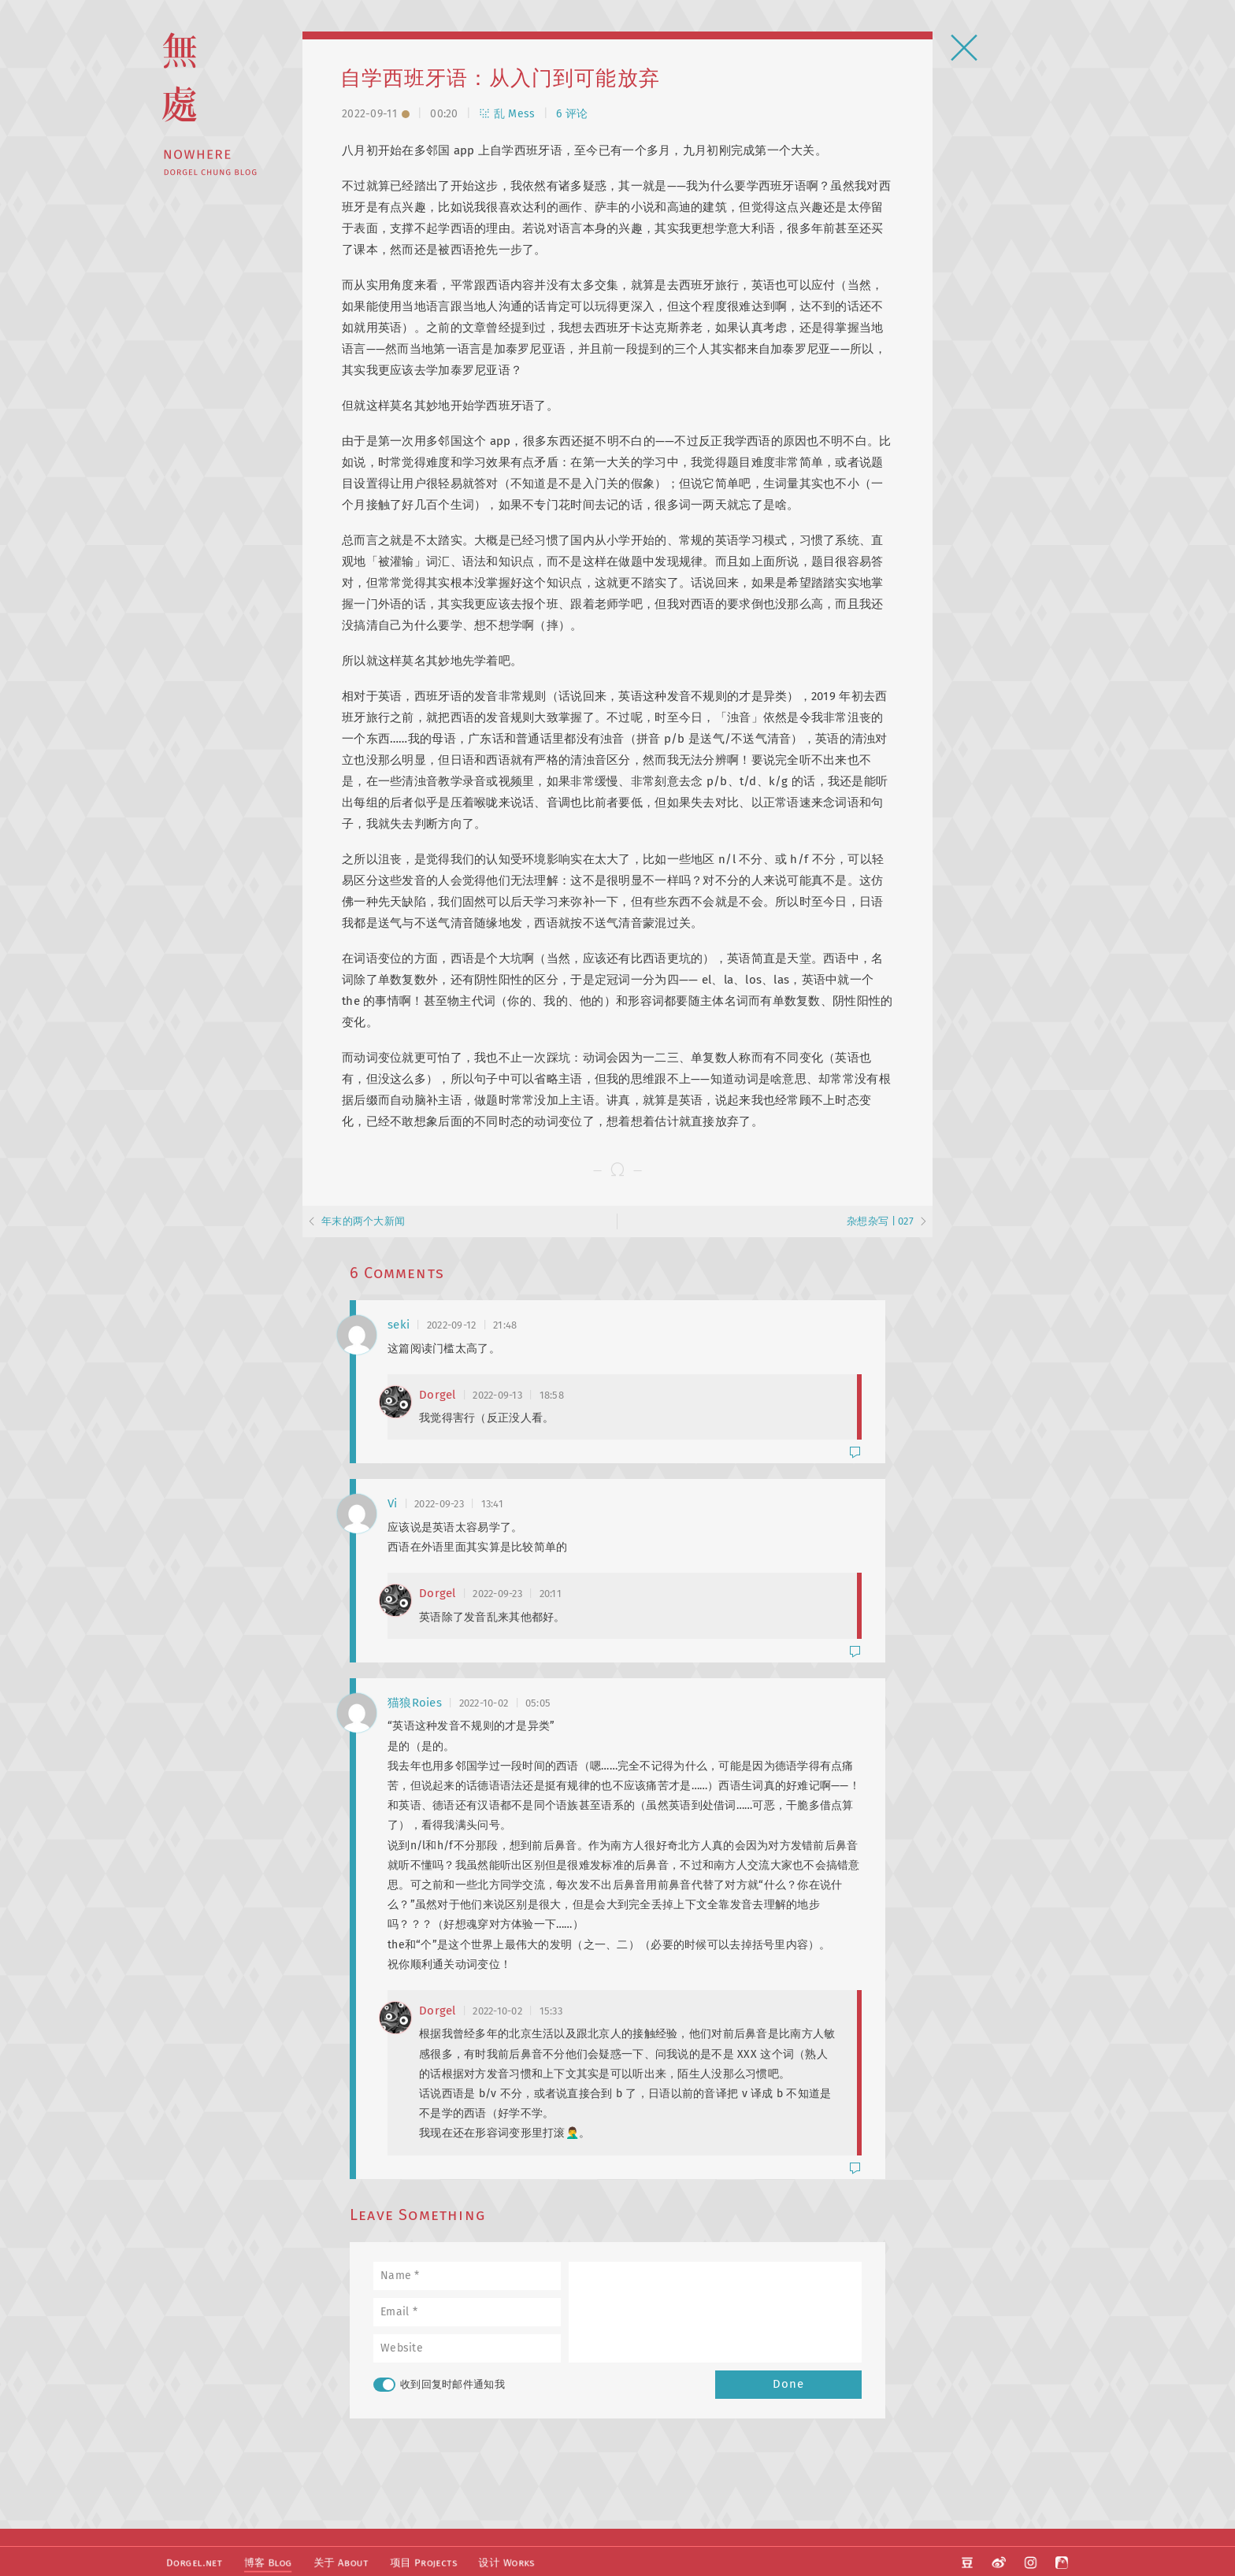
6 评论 (572, 113)
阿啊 (1061, 2559)
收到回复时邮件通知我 (439, 2385)
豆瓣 (969, 2559)
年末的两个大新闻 (363, 1221)
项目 (417, 2559)
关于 (336, 2559)
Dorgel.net (193, 2559)
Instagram (1031, 2559)
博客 (265, 2559)
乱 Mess (507, 113)
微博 (1000, 2559)
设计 (499, 2559)
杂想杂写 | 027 (880, 1221)
